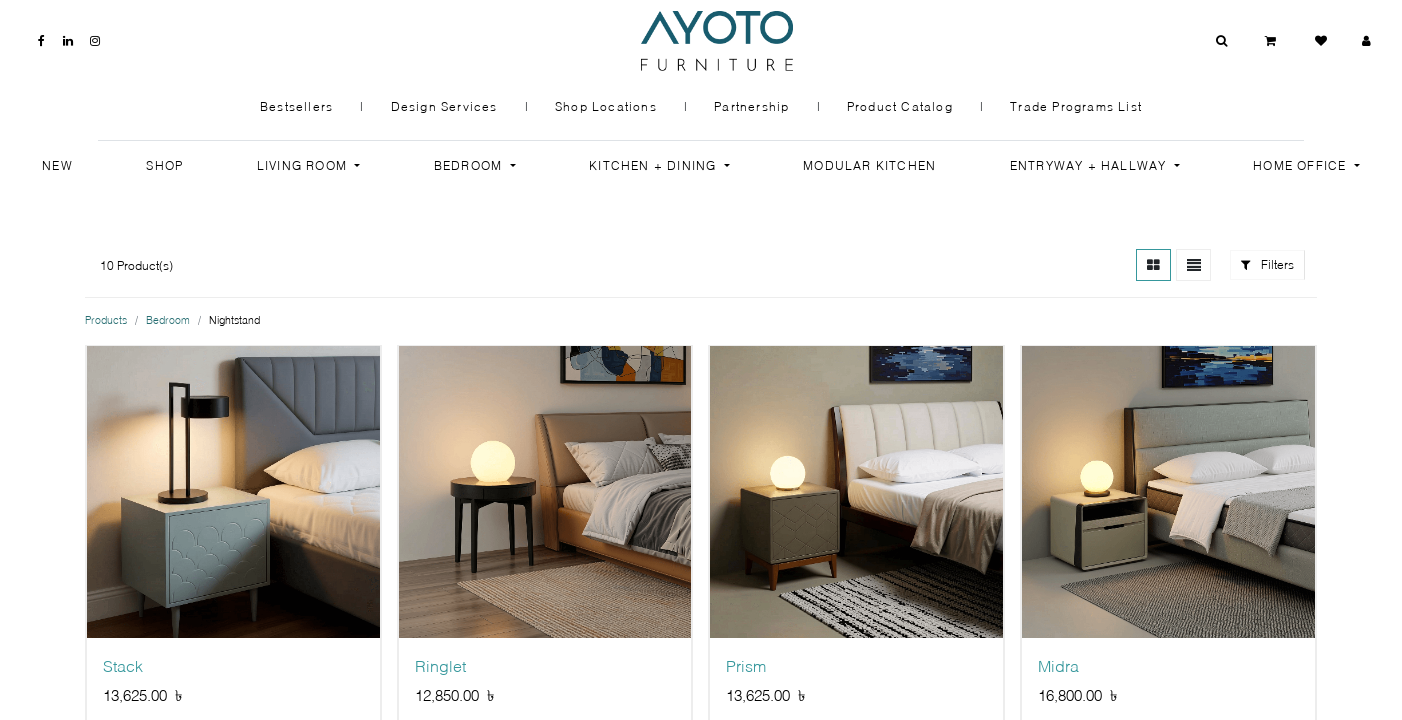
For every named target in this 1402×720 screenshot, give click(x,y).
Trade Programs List (1076, 106)
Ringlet (440, 666)
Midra (1058, 666)
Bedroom (168, 320)
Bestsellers (296, 106)
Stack (123, 666)
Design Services (444, 106)
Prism (746, 666)
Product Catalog (900, 106)
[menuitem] (57, 166)
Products (106, 320)
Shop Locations (606, 106)
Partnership (751, 106)
